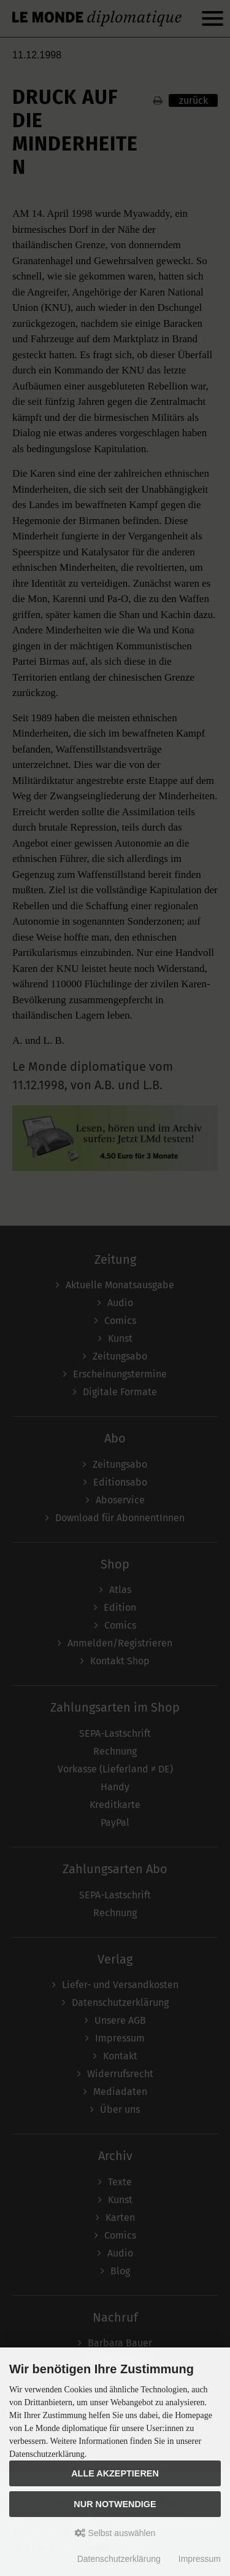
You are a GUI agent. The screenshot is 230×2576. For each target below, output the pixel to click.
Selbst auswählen (115, 2533)
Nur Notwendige (115, 2504)
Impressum (199, 2559)
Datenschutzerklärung (119, 2559)
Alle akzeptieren (115, 2473)
